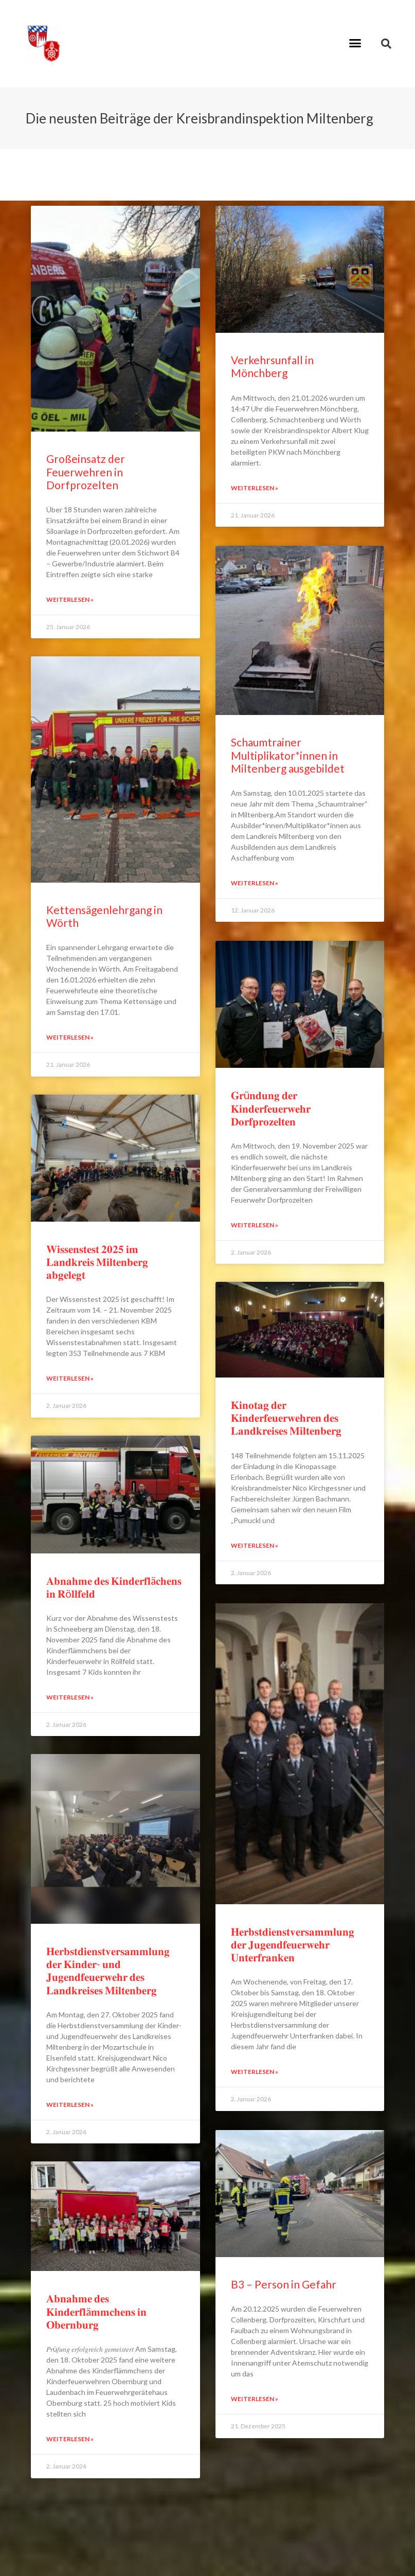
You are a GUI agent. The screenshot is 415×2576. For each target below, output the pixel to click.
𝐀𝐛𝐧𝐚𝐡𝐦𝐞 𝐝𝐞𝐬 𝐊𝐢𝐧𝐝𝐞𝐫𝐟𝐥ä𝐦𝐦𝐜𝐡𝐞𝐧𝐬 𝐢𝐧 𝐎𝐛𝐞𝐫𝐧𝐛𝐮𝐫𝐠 (96, 2311)
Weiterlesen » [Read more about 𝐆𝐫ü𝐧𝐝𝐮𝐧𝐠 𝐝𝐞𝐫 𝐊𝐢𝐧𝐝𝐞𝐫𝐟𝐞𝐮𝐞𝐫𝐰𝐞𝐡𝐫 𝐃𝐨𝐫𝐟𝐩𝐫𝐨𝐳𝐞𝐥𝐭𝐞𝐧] (254, 1223)
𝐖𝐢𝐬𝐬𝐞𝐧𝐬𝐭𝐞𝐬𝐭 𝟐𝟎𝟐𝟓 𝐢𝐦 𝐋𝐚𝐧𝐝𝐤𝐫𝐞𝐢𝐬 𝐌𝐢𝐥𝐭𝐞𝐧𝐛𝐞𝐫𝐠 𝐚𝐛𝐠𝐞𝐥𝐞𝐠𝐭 (97, 1261)
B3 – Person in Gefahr (283, 2280)
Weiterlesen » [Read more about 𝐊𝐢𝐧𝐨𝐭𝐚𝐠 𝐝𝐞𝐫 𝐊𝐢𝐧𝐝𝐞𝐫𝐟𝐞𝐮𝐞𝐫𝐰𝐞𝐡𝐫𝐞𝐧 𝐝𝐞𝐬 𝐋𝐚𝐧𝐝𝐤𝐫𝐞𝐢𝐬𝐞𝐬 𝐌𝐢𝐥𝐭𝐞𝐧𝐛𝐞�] (254, 1543)
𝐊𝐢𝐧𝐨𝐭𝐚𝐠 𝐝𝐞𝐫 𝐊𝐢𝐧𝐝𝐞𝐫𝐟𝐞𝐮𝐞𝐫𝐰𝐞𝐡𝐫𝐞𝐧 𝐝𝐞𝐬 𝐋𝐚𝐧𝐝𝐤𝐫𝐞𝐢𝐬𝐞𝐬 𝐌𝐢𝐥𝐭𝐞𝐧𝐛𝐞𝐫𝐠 (286, 1416)
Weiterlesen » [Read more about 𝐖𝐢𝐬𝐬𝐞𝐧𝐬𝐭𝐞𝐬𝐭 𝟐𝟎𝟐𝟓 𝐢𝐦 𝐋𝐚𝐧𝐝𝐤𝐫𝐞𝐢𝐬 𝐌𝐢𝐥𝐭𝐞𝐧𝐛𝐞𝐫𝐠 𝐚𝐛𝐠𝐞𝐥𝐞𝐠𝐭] (70, 1378)
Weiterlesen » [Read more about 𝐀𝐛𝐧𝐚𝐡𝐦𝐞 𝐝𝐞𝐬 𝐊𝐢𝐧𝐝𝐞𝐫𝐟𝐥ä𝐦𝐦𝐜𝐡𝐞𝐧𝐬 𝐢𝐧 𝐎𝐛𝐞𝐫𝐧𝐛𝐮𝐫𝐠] (70, 2439)
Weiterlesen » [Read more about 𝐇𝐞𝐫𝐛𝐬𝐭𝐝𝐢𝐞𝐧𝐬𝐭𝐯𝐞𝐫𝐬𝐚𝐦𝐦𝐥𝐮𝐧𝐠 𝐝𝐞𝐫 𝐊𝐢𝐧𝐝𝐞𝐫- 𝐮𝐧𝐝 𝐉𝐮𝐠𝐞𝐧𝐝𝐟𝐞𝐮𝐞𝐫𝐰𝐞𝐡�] (70, 2104)
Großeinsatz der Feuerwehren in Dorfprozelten (85, 471)
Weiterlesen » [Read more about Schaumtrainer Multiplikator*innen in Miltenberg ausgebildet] (254, 882)
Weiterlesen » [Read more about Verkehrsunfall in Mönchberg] (254, 488)
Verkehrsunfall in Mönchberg (272, 366)
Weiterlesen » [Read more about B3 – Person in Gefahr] (254, 2395)
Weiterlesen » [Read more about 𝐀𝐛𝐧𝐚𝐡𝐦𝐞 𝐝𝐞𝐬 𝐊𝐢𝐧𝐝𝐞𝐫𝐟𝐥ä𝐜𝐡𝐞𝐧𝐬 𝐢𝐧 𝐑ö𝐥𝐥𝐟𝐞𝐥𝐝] (70, 1697)
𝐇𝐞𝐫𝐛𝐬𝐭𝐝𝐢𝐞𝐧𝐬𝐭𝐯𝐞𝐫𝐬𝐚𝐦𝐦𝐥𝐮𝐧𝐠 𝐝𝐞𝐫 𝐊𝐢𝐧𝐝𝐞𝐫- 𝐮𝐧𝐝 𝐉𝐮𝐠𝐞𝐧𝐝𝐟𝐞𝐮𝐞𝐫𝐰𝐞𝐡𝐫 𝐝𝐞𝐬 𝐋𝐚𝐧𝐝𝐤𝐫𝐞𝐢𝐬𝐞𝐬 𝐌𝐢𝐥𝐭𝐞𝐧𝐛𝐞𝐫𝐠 (108, 1970)
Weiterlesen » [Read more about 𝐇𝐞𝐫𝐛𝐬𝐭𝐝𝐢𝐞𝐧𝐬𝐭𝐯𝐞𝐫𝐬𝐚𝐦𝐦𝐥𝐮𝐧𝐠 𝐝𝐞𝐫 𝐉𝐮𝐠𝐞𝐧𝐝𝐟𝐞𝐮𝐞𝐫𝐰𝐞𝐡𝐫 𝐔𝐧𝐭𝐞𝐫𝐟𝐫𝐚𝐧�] (254, 2069)
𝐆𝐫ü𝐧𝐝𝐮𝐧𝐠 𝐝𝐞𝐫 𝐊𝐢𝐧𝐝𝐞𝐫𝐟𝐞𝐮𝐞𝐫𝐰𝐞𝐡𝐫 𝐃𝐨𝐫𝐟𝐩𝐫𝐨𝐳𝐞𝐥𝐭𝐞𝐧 (271, 1106)
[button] (355, 43)
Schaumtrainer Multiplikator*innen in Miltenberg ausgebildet (288, 754)
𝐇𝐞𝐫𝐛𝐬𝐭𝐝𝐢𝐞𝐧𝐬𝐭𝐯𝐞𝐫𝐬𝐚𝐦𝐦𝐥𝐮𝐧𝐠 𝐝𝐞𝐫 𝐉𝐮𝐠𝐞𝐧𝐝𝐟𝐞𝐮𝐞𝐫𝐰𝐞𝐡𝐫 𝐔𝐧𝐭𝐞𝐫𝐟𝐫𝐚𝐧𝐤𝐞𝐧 (292, 1941)
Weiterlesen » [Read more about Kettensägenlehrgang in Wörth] (70, 1037)
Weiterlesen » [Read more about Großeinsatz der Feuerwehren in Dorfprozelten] (70, 599)
